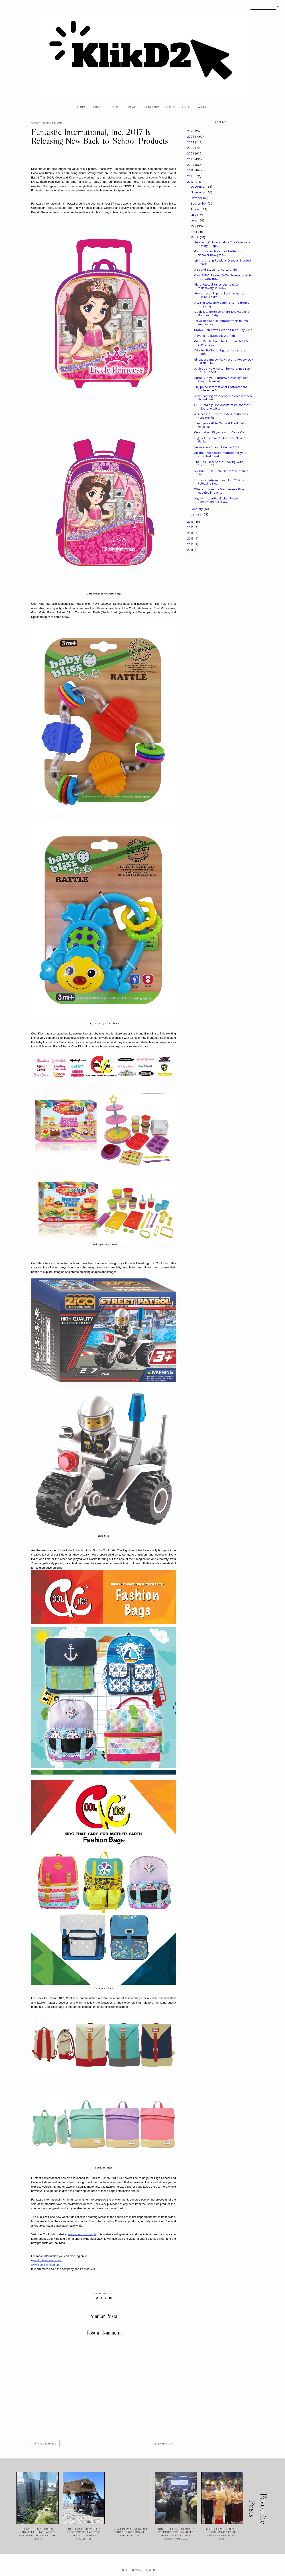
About (203, 107)
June (194, 220)
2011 (190, 550)
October (197, 198)
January (196, 514)
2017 (190, 181)
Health (170, 107)
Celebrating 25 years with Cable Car (219, 432)
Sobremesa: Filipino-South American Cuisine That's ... (220, 295)
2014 (190, 533)
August (196, 209)
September (199, 203)
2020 (191, 164)
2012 (190, 544)
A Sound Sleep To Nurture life (215, 269)
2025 (191, 136)
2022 (191, 153)
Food (97, 107)
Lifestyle (81, 107)
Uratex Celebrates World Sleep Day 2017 (223, 330)
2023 (191, 148)
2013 (190, 538)
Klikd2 (126, 2570)
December (198, 186)
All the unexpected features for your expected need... (220, 454)
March (195, 237)
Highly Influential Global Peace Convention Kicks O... (216, 500)
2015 (190, 527)
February (197, 509)
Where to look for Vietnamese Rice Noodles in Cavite (219, 491)
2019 (190, 170)
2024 (191, 142)
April (194, 231)
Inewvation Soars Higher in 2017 (216, 447)
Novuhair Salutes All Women (214, 335)
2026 (191, 131)
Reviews (130, 107)
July (194, 215)
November (198, 192)
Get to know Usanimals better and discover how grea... (218, 253)
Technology (150, 107)
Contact (186, 107)
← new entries (45, 2443)
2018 (190, 176)
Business (113, 107)
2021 (190, 159)
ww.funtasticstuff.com (47, 2260)
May (194, 226)
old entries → (161, 2443)
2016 (190, 521)
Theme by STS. (153, 2570)
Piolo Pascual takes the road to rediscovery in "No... (216, 286)
